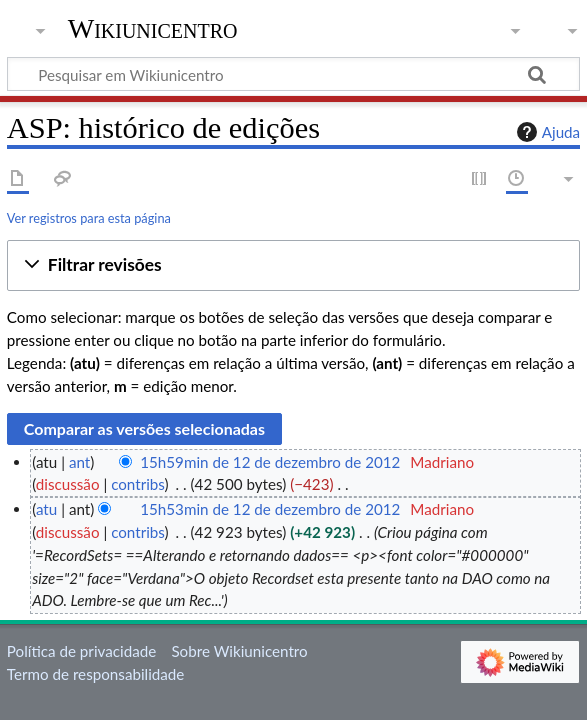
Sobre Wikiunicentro (239, 651)
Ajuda (546, 132)
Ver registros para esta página (89, 218)
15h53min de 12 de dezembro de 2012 (270, 509)
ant (79, 462)
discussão (68, 484)
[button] (293, 265)
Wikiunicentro (153, 29)
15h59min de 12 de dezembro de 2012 (270, 462)
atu (46, 509)
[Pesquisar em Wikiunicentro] (293, 74)
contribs (137, 484)
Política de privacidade (81, 651)
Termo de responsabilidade (96, 674)
